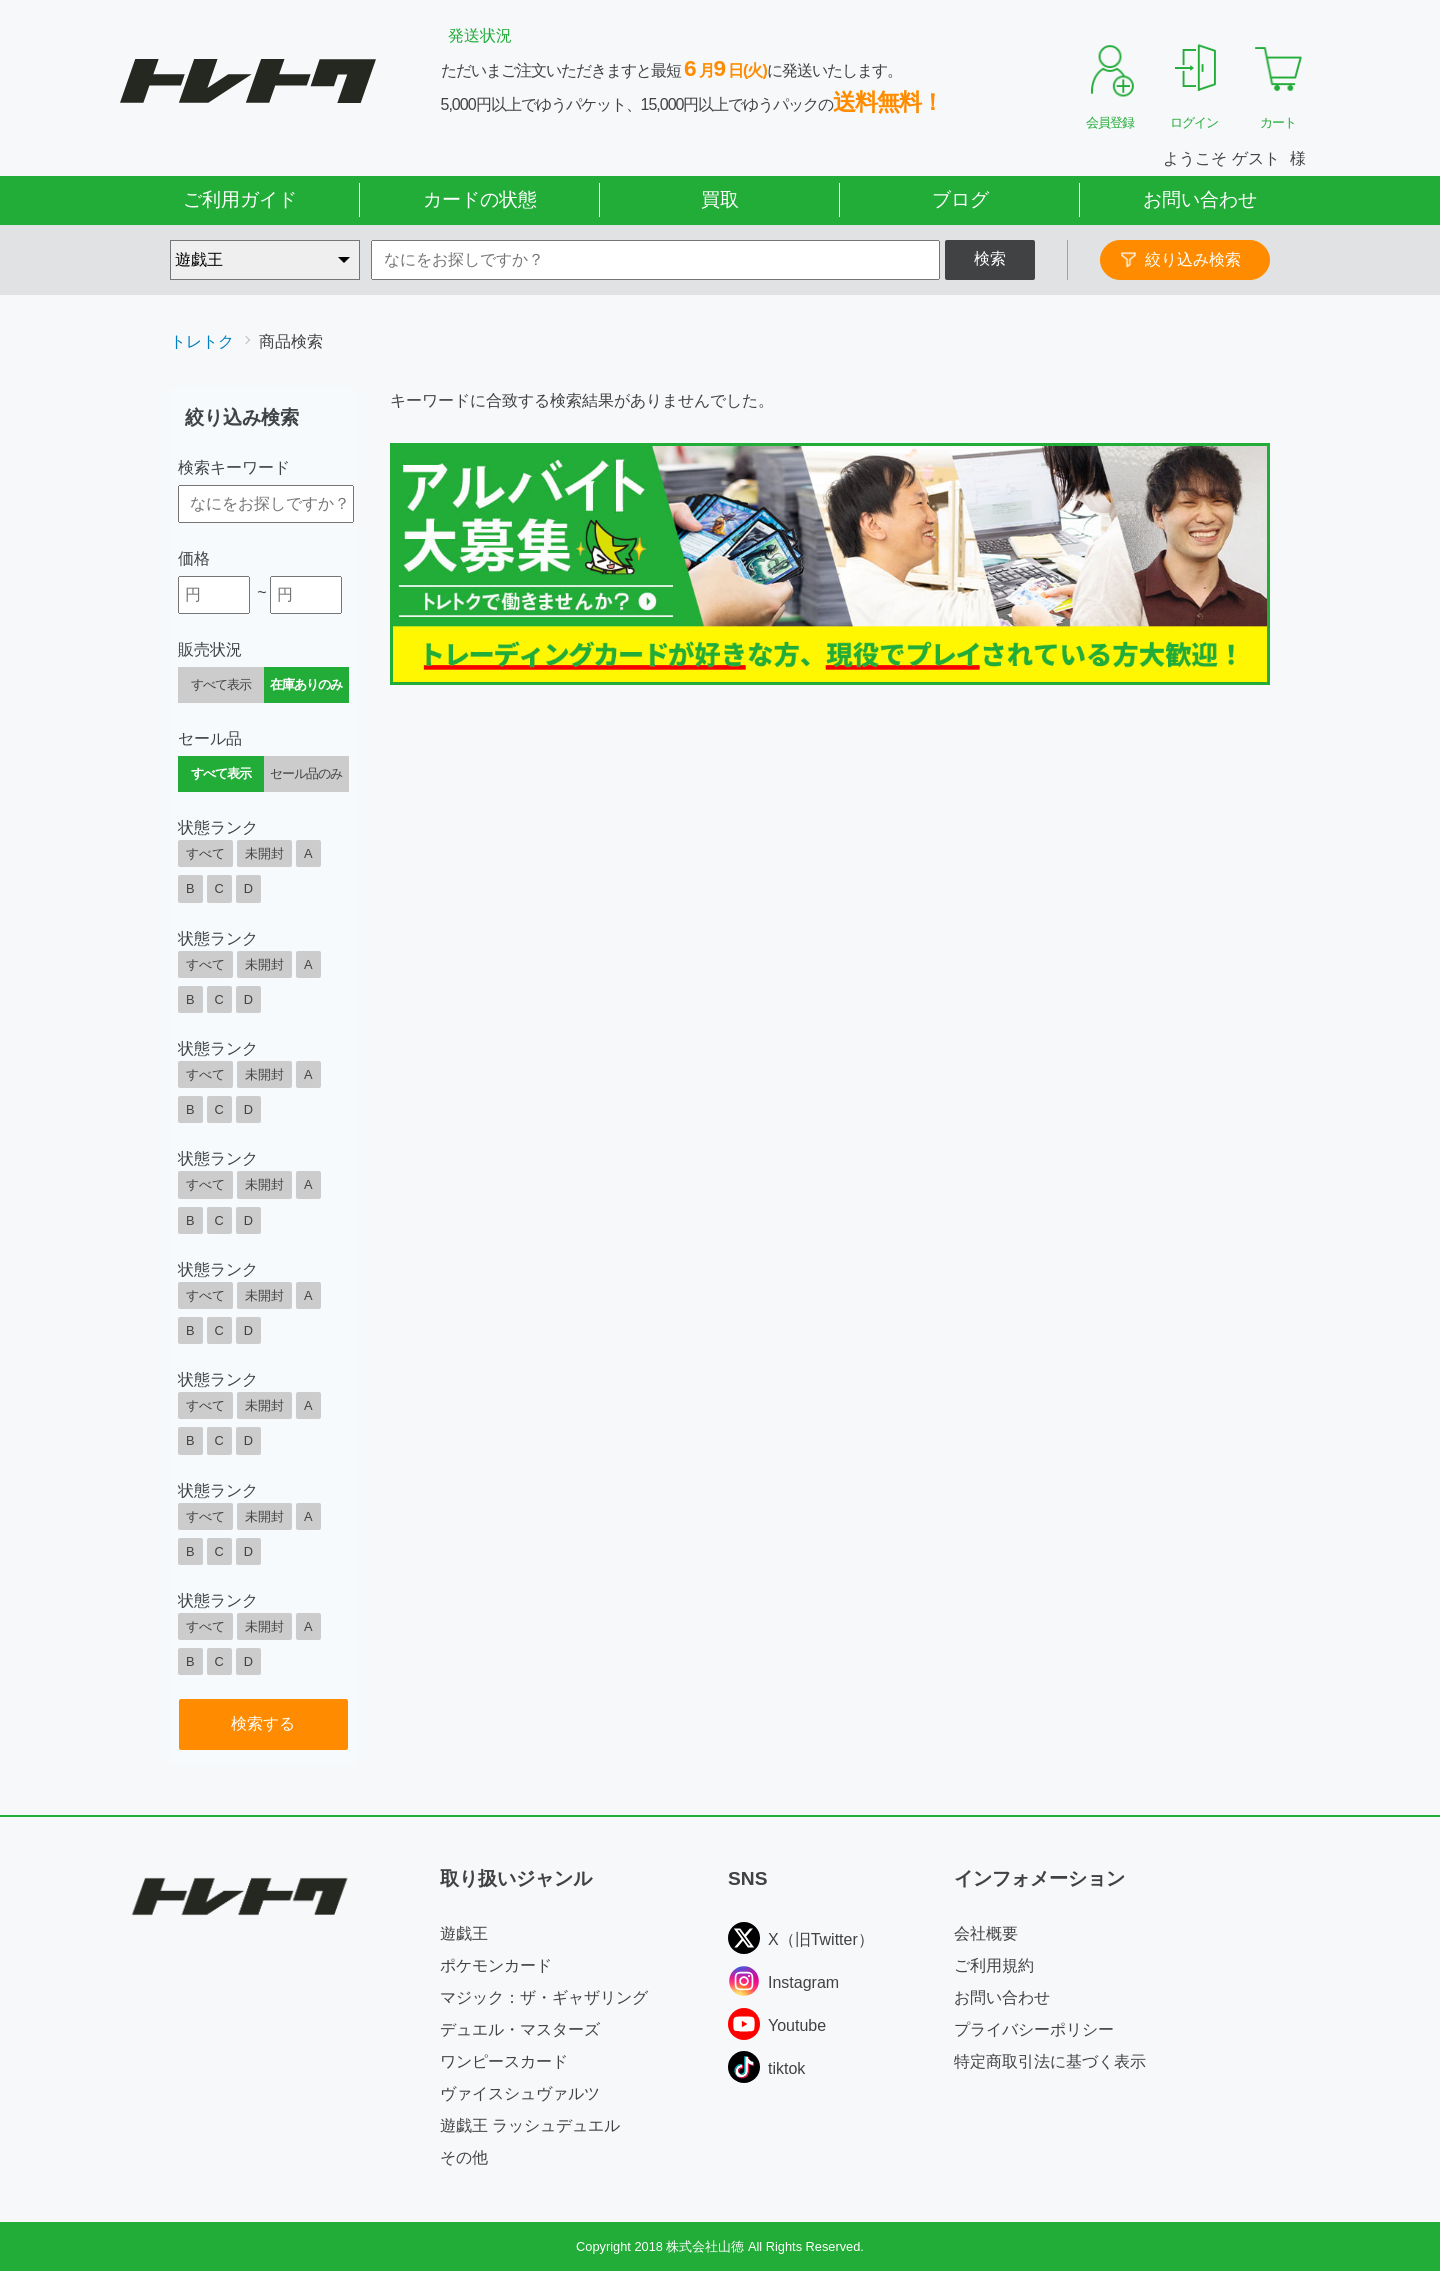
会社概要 (986, 1933)
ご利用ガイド (240, 199)
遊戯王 (464, 1933)
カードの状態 (480, 199)
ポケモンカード (496, 1965)
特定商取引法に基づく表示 (1050, 2061)
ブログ (960, 199)
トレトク (202, 341)
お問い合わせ (1200, 199)
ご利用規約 (994, 1965)
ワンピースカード (504, 2061)
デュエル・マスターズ (520, 2029)
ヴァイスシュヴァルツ (520, 2093)
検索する (263, 1723)
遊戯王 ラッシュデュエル (530, 2125)
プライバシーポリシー (1034, 2029)
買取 (720, 199)
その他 (464, 2157)
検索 (990, 258)
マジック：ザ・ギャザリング (544, 1997)
